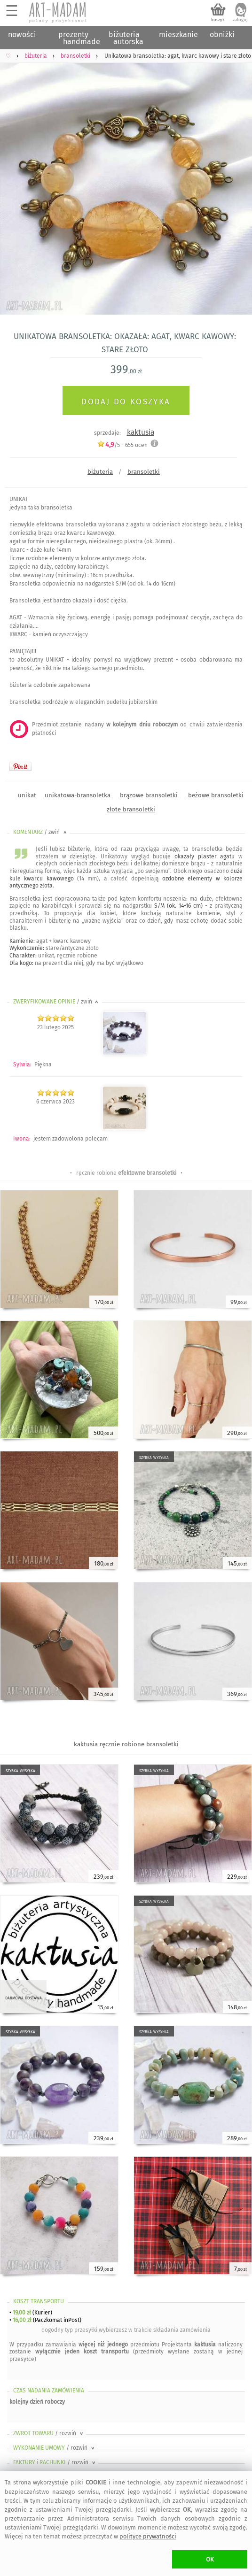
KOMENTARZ (40, 832)
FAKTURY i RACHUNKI (55, 2462)
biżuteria (100, 471)
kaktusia (140, 432)
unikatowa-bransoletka (77, 795)
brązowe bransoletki (149, 795)
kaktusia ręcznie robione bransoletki (126, 1744)
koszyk (218, 20)
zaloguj (240, 20)
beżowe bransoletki (216, 795)
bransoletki (143, 471)
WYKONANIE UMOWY (54, 2448)
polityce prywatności (147, 2536)
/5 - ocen (122, 445)
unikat (27, 795)
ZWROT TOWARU (49, 2433)
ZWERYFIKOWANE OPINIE (56, 1001)
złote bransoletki (131, 809)
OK (210, 2559)
